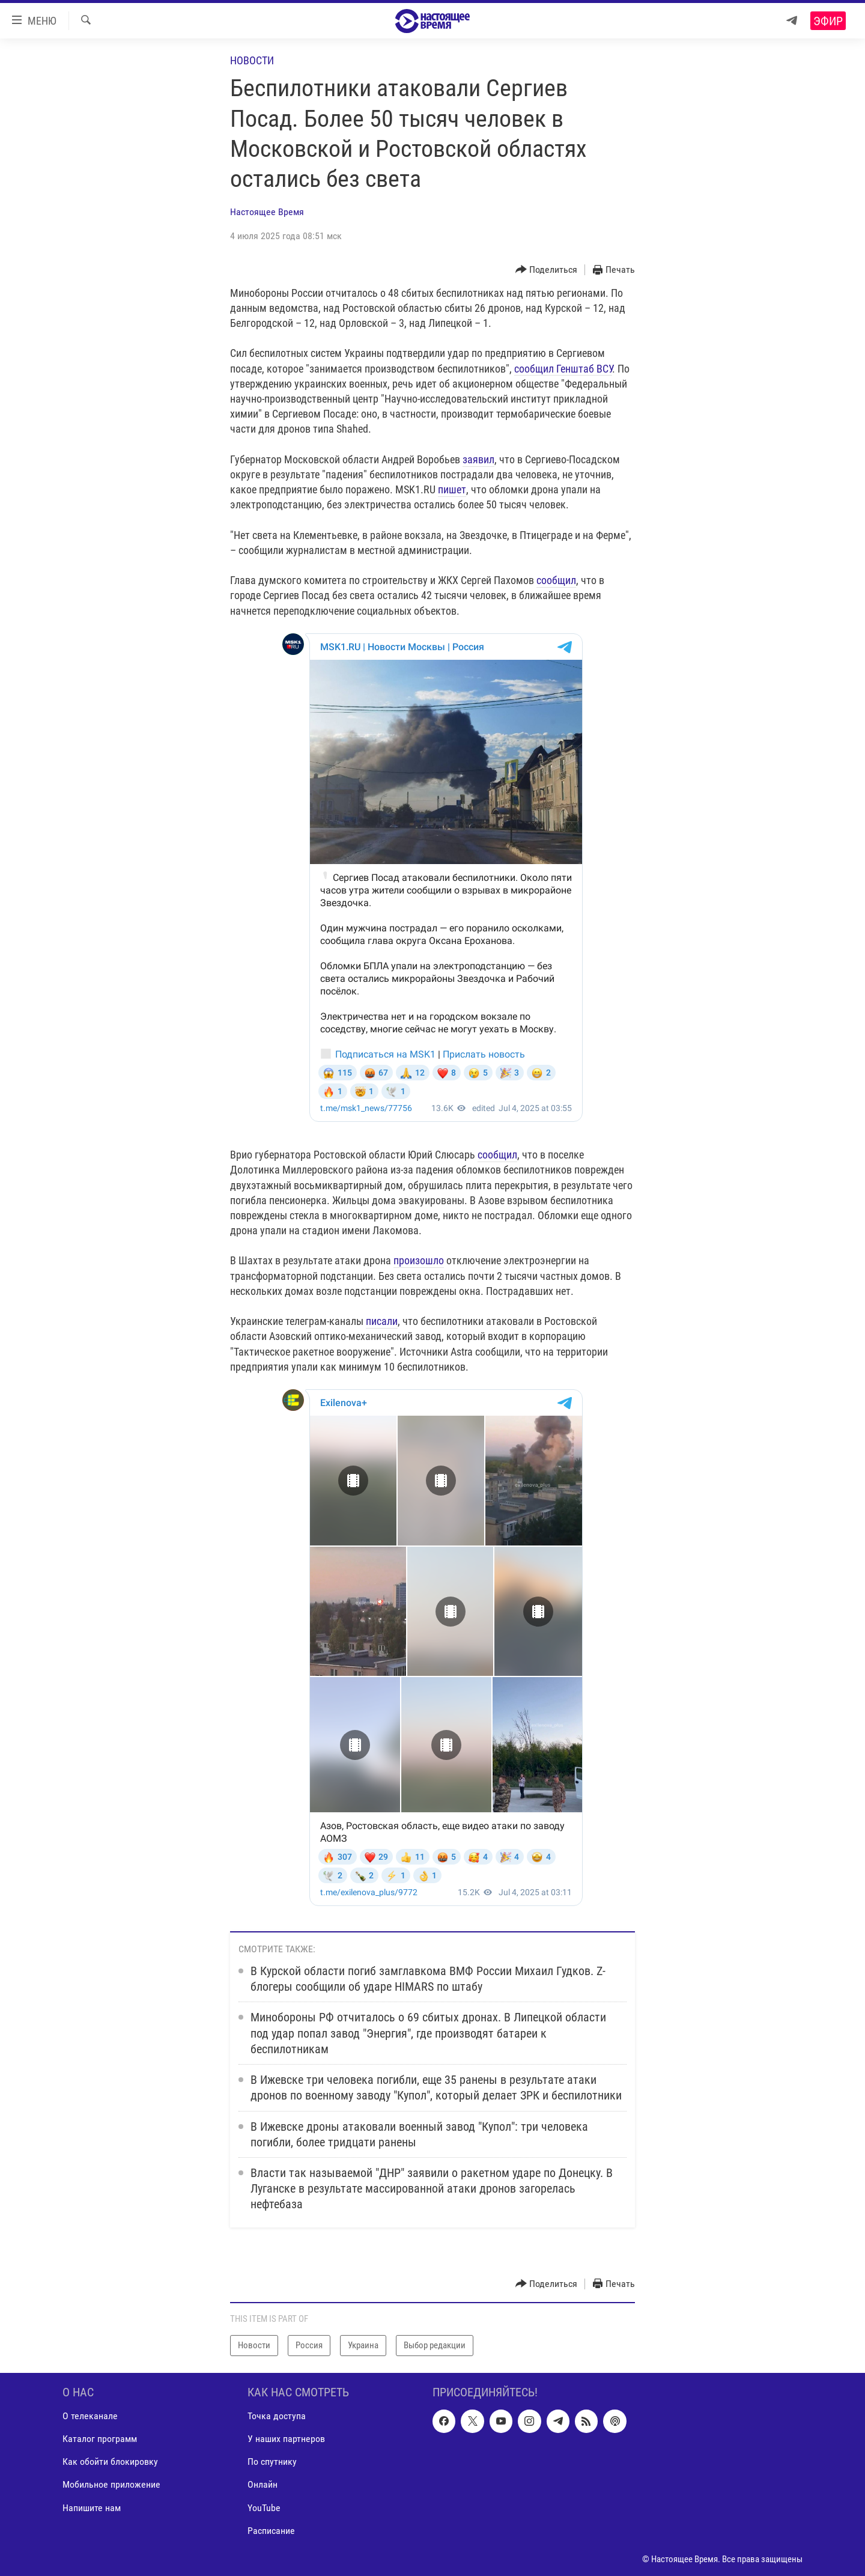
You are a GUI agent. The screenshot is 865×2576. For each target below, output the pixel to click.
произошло (418, 1260)
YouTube (264, 2507)
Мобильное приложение (111, 2484)
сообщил (556, 580)
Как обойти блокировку (110, 2461)
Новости (252, 60)
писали (382, 1321)
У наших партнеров (286, 2438)
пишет (452, 489)
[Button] (546, 270)
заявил (478, 459)
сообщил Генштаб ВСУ (563, 368)
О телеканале (90, 2416)
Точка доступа (276, 2416)
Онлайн (262, 2484)
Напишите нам (91, 2507)
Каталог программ (99, 2438)
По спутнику (272, 2461)
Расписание (271, 2530)
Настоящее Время (267, 212)
